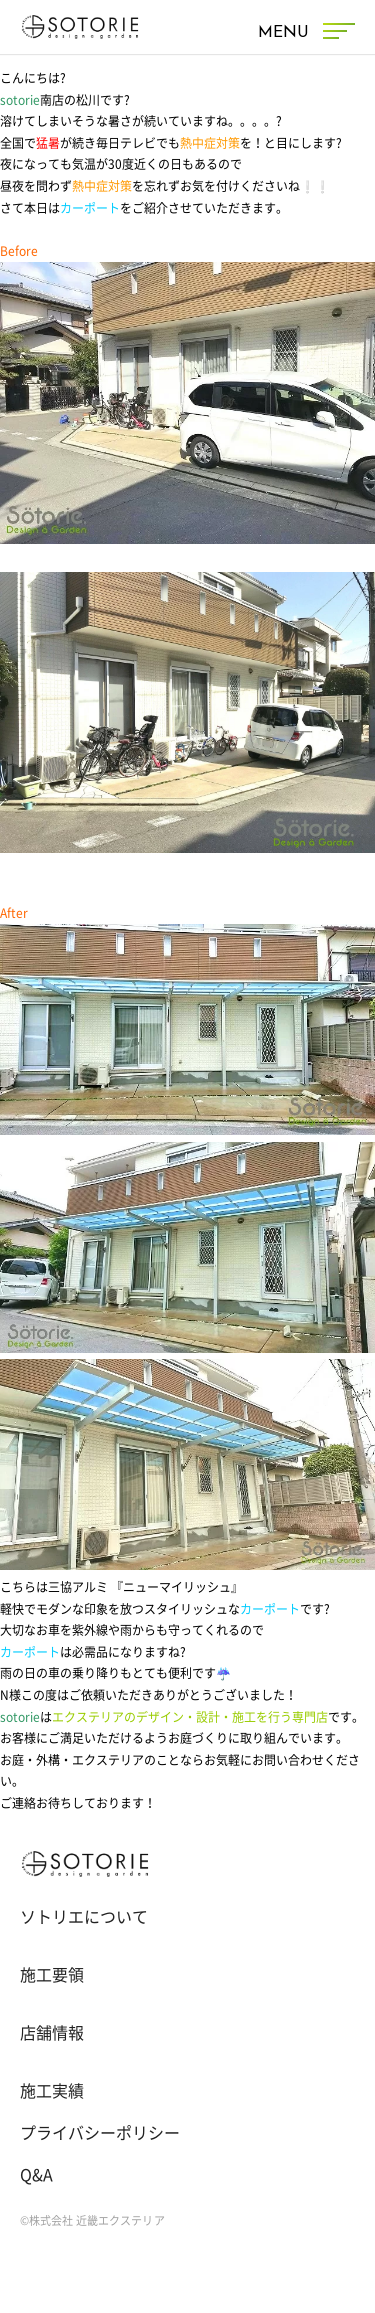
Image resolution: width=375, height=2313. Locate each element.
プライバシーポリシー (100, 2133)
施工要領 (52, 1975)
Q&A (36, 2175)
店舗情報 (52, 2033)
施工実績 (52, 2091)
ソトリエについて (84, 1917)
